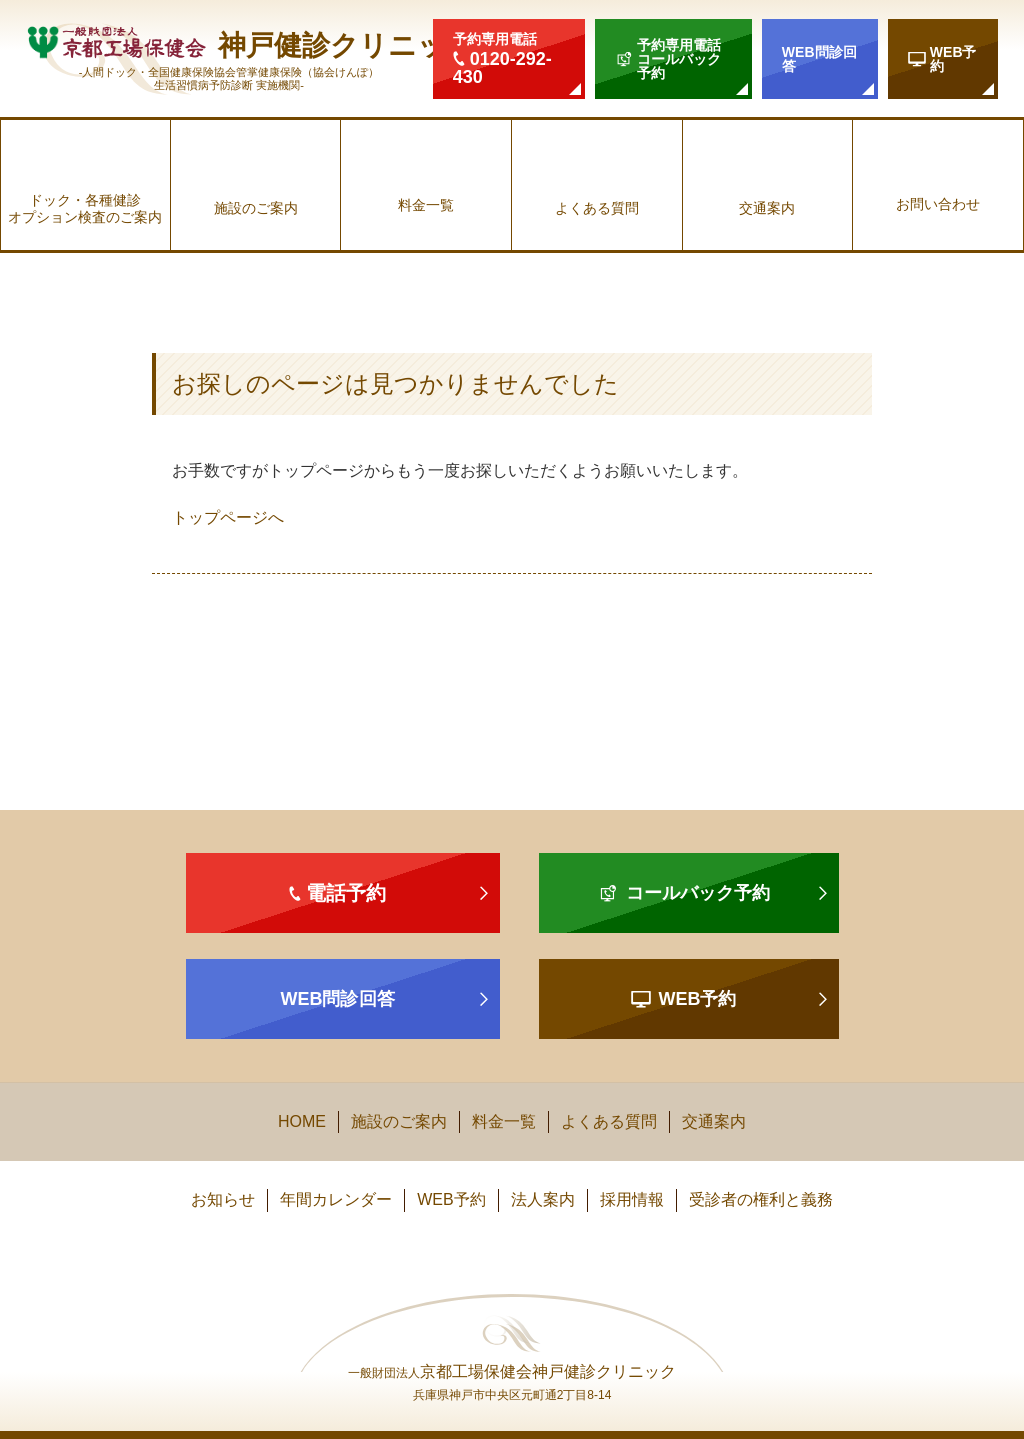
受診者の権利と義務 (761, 1199)
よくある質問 (597, 208)
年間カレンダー (336, 1199)
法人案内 (543, 1199)
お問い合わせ (938, 204)
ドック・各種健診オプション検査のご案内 (85, 208)
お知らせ (223, 1199)
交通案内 (767, 208)
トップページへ (228, 517)
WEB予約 (451, 1199)
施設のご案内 (256, 208)
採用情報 (632, 1199)
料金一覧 (426, 205)
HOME (302, 1121)
